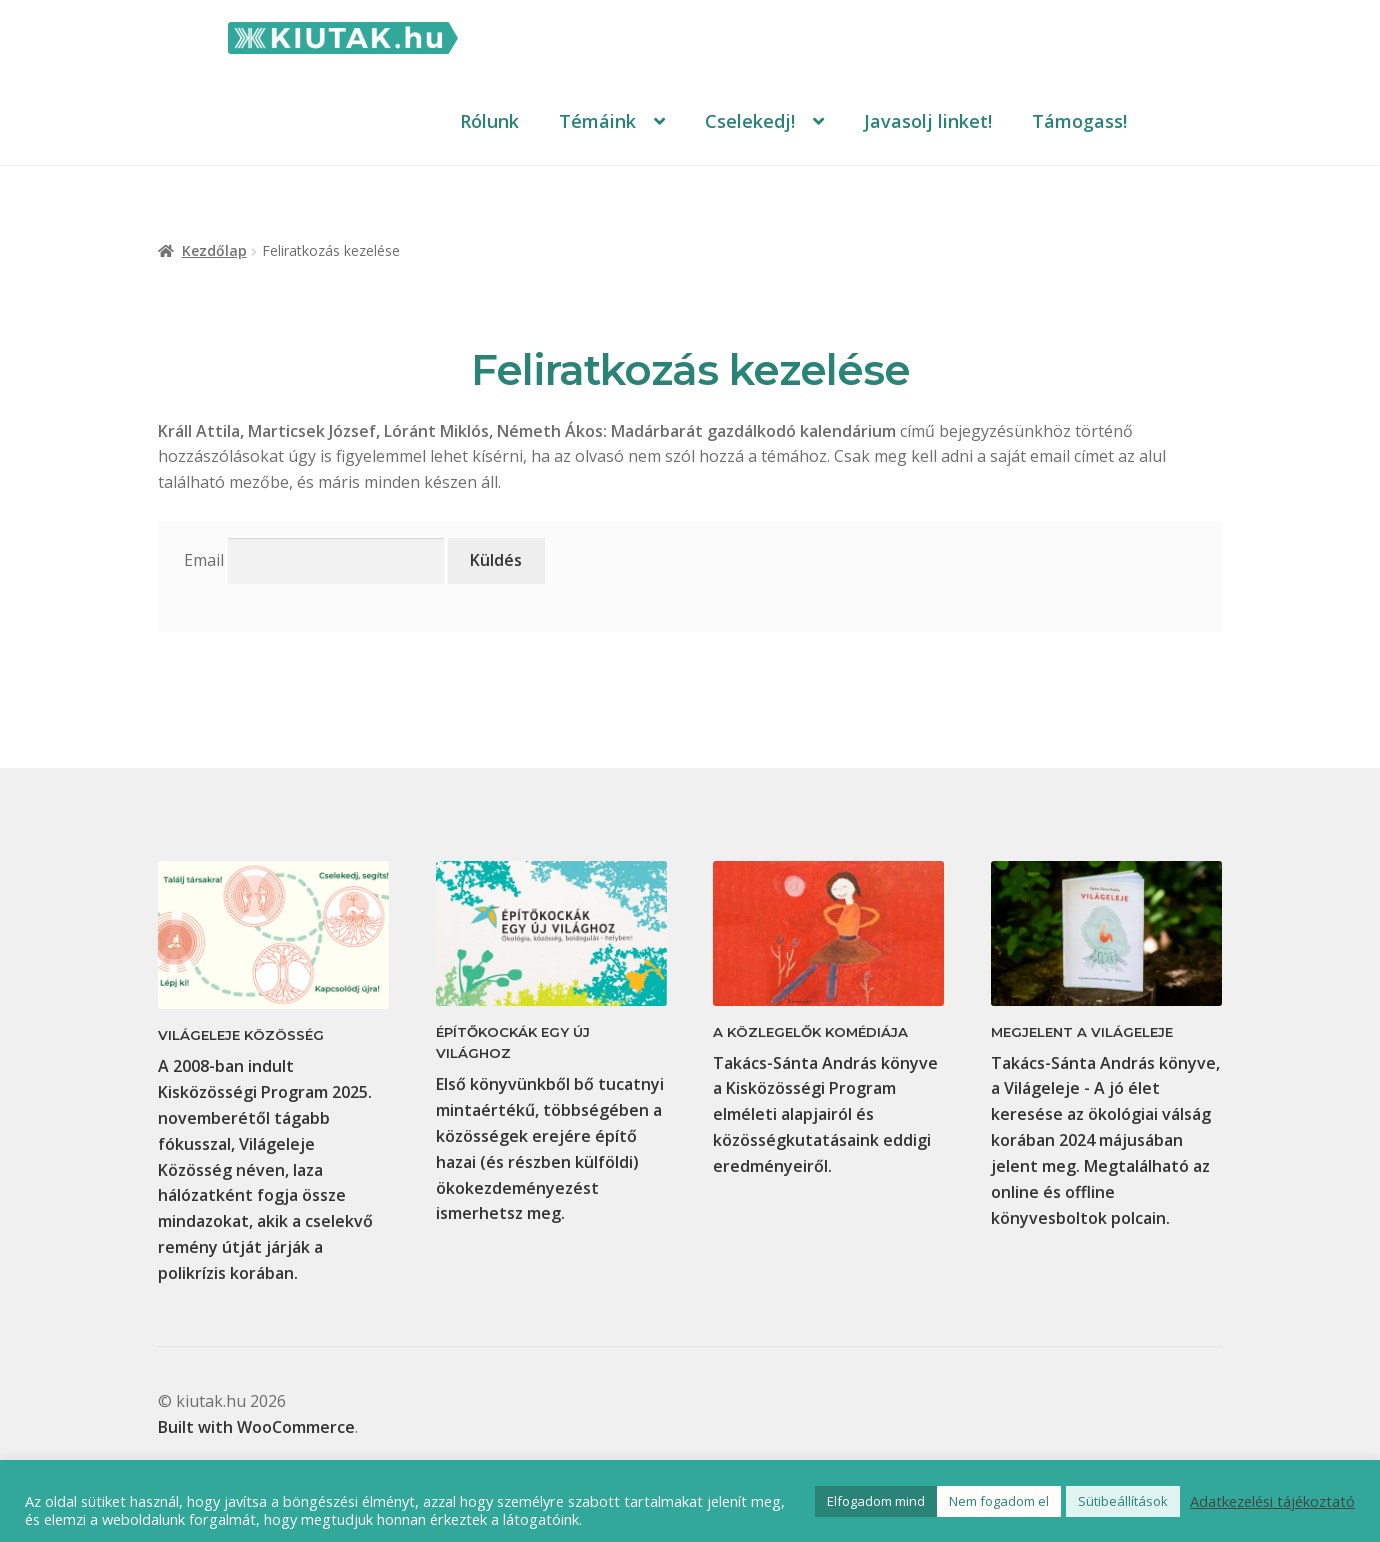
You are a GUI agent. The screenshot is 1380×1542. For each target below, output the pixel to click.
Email (204, 560)
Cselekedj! (750, 121)
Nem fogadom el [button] (999, 1501)
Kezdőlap (214, 250)
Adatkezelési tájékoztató (1272, 1501)
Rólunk (489, 121)
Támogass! (1079, 121)
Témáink (597, 121)
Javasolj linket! (928, 121)
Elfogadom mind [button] (876, 1501)
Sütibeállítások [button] (1123, 1501)
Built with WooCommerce (256, 1427)
